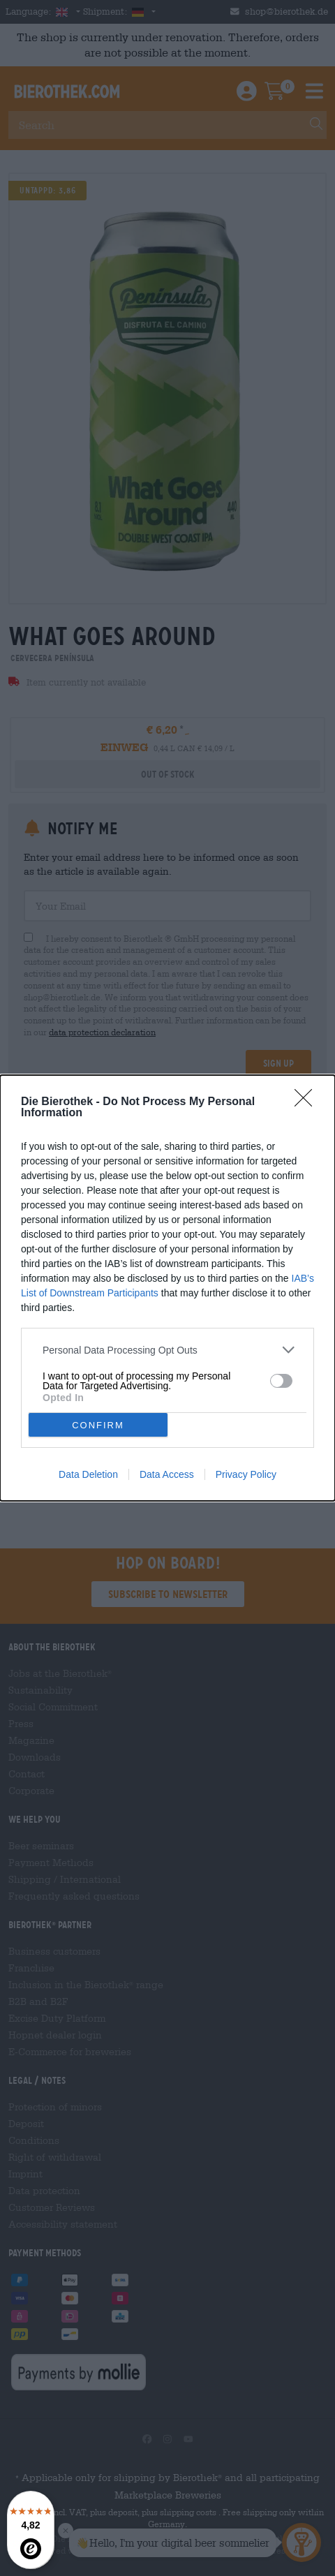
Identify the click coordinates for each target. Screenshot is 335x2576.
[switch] (281, 1381)
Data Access (167, 1474)
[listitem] (167, 1349)
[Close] (308, 1102)
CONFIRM (98, 1425)
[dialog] (167, 1288)
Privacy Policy (246, 1474)
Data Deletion (88, 1474)
